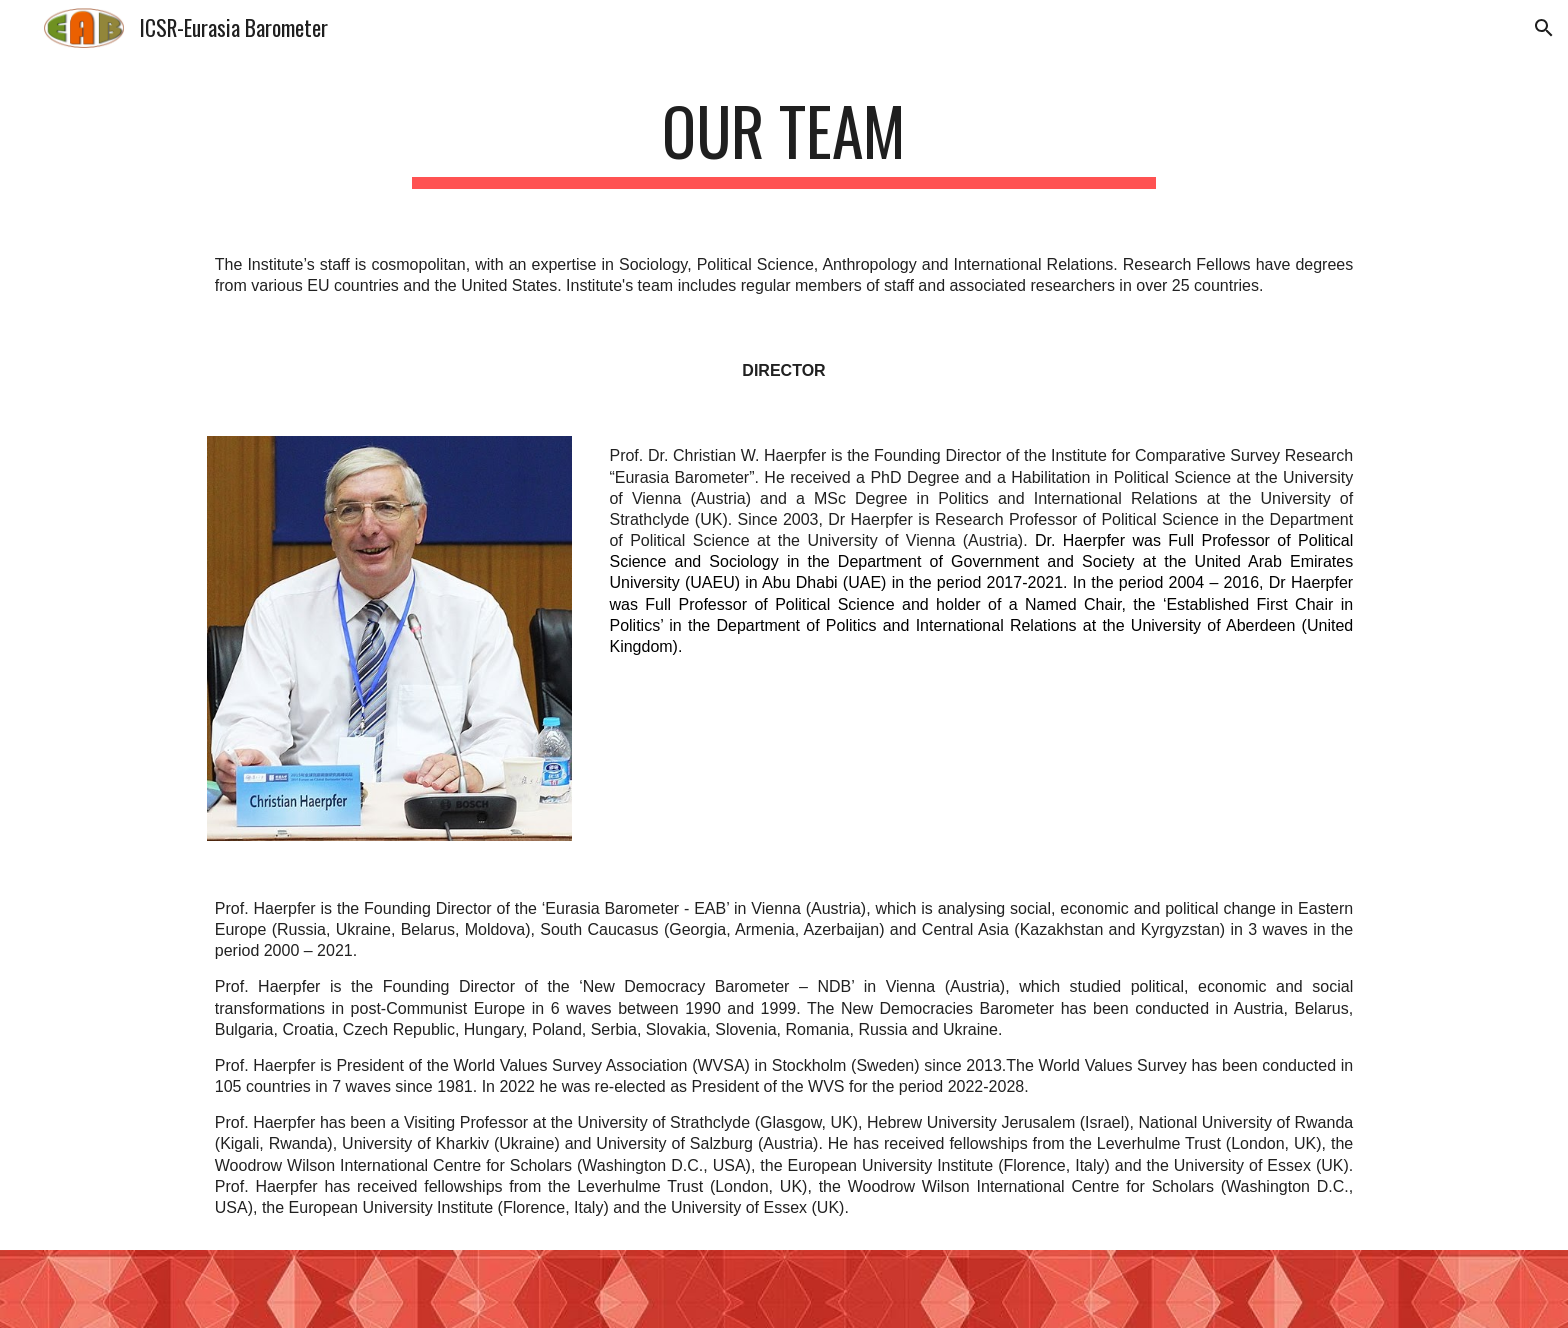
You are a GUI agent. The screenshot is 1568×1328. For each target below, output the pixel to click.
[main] (784, 140)
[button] (1544, 28)
